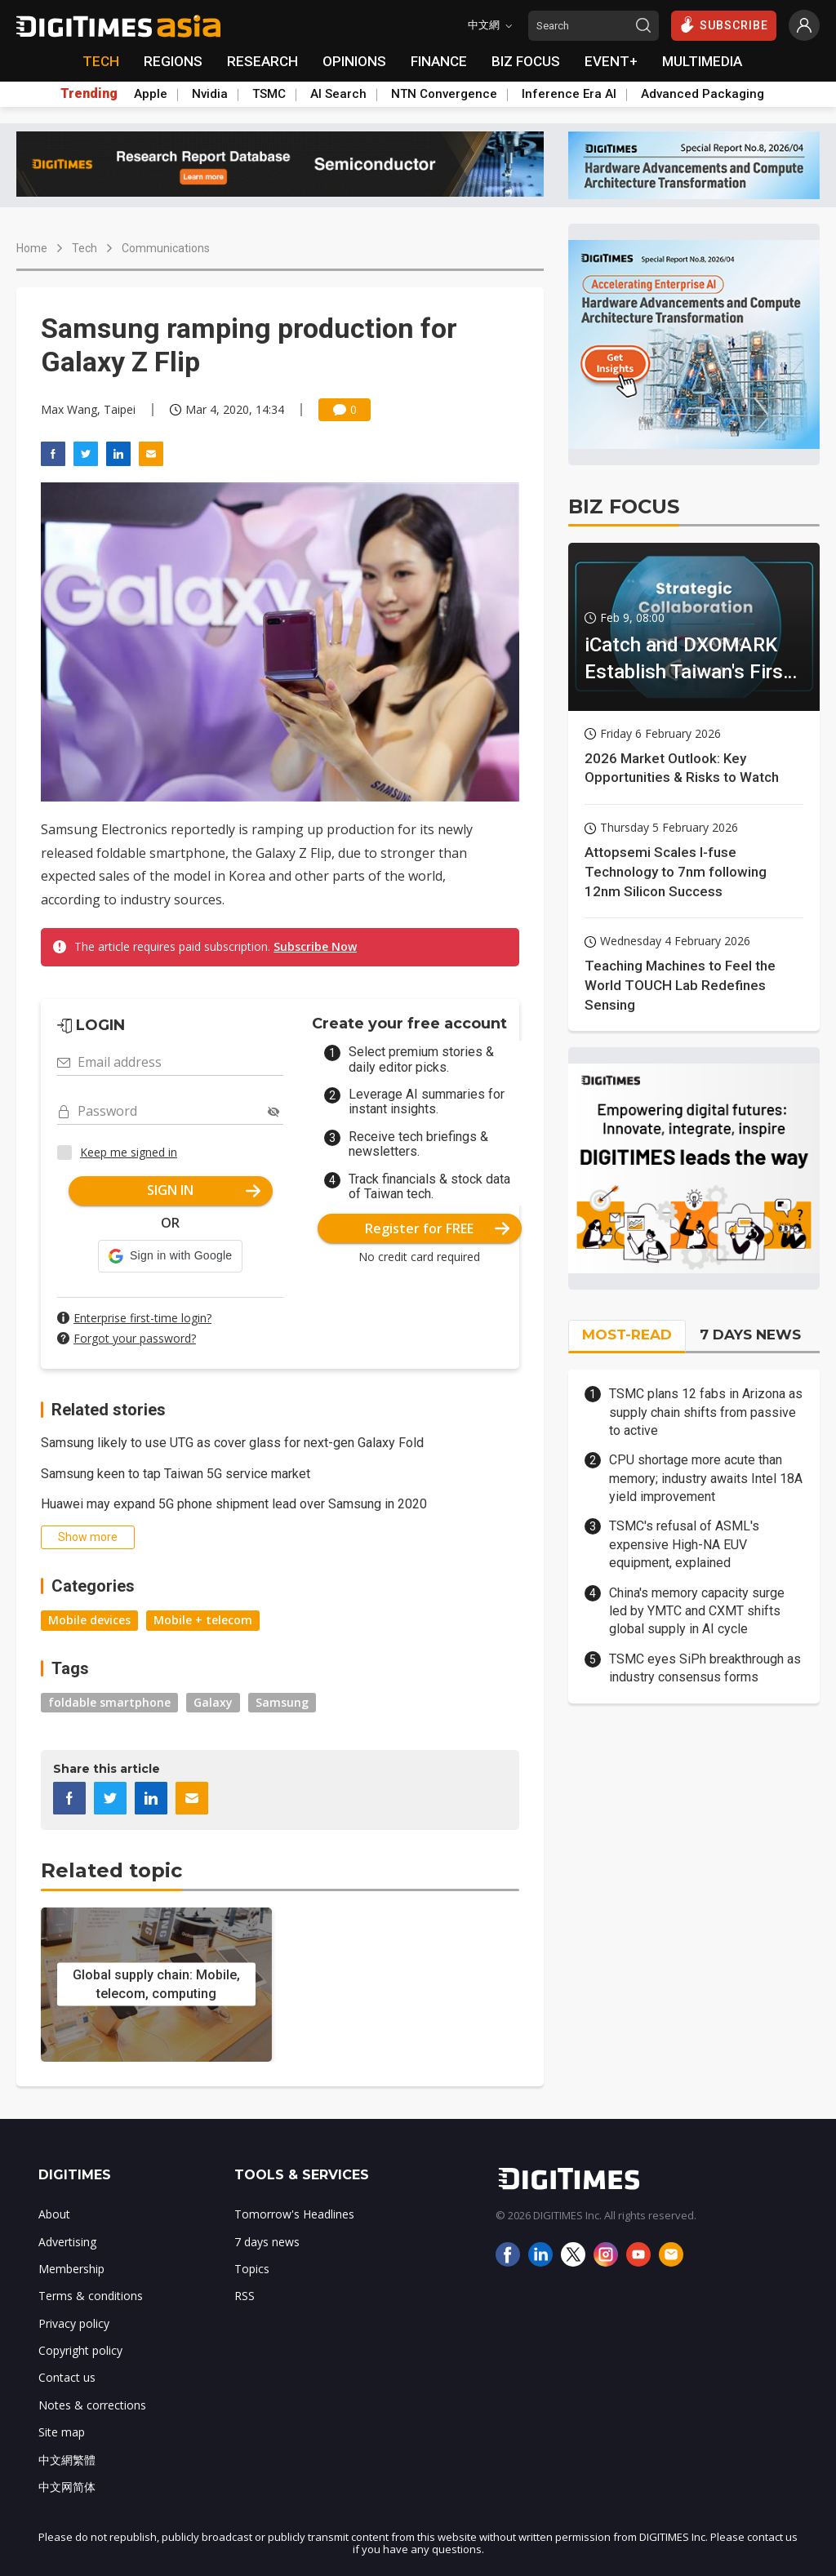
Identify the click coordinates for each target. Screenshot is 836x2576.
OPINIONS (354, 61)
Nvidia (210, 94)
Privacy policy (73, 2323)
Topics (251, 2268)
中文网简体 (67, 2486)
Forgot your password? (134, 1338)
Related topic (111, 1870)
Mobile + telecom (202, 1620)
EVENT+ (611, 61)
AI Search (338, 94)
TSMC (269, 94)
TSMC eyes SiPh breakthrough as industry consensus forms (705, 1668)
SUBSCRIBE (723, 24)
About (54, 2214)
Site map (61, 2432)
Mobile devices (89, 1620)
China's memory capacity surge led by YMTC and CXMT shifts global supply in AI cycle (697, 1611)
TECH (100, 61)
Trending (89, 94)
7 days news (267, 2242)
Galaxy (213, 1702)
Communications (166, 248)
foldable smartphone (109, 1702)
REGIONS (173, 61)
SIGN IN (203, 1190)
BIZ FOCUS (525, 61)
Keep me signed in (128, 1152)
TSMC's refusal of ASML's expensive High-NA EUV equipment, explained (684, 1544)
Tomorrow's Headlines (294, 2214)
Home (31, 248)
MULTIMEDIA (702, 61)
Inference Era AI (569, 94)
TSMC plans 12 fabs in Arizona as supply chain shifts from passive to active (706, 1412)
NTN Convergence (444, 94)
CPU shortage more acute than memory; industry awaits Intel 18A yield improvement (706, 1478)
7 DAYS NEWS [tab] (750, 1334)
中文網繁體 (67, 2459)
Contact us (67, 2377)
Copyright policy (80, 2350)
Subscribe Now (315, 946)
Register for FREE (437, 1228)
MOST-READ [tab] (627, 1334)
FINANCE (439, 61)
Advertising (67, 2242)
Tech (84, 248)
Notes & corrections (92, 2405)
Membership (71, 2268)
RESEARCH (262, 61)
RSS (244, 2295)
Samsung (282, 1702)
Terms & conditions (90, 2295)
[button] (170, 1256)
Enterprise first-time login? (142, 1318)
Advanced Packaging (702, 94)
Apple (150, 94)
